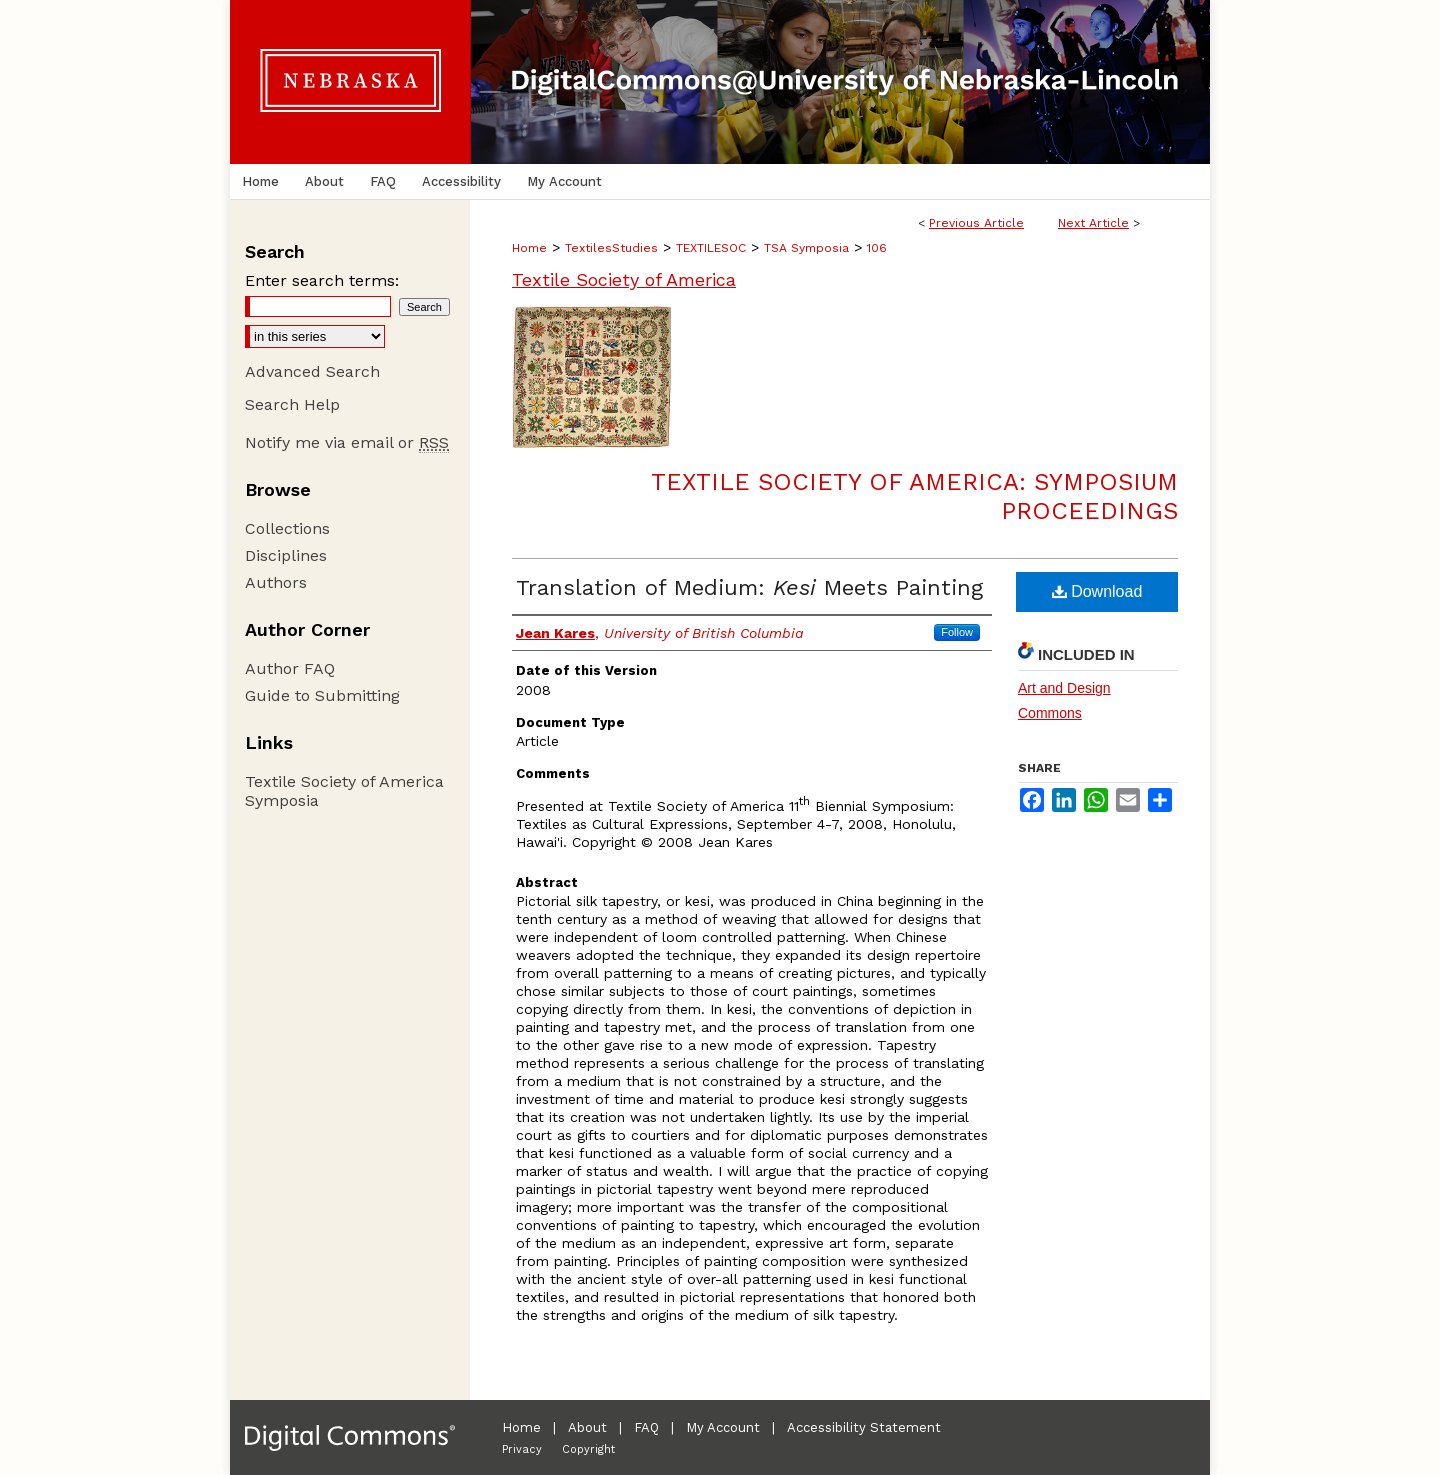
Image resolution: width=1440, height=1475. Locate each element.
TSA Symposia (806, 248)
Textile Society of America (624, 279)
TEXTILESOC (711, 248)
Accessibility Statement (864, 1427)
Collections (287, 528)
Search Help (292, 404)
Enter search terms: (322, 280)
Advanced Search (312, 371)
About (587, 1427)
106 (877, 248)
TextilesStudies (611, 248)
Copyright (588, 1449)
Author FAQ (290, 668)
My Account (723, 1427)
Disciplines (286, 555)
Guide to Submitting (322, 695)
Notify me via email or (347, 442)
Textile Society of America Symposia (344, 791)
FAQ (646, 1427)
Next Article (1093, 223)
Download (1097, 591)
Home (529, 248)
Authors (276, 582)
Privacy (522, 1449)
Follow (957, 632)
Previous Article (976, 223)
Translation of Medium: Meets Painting (749, 587)
